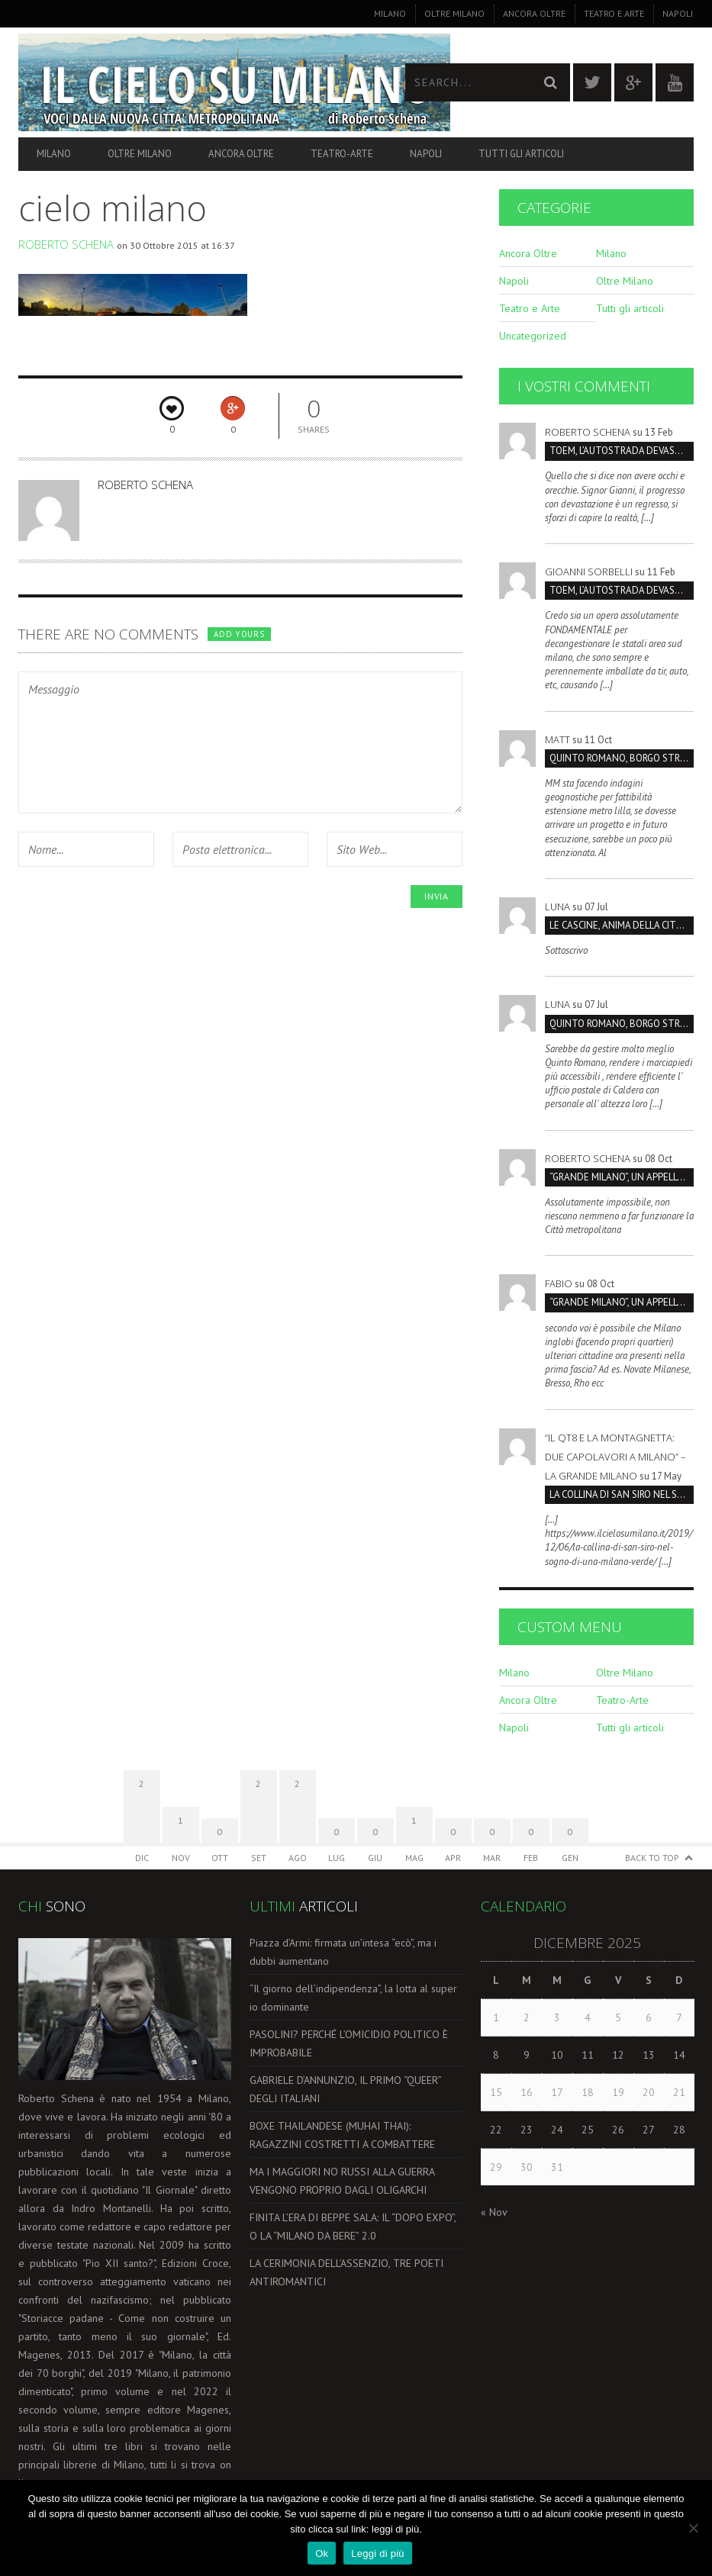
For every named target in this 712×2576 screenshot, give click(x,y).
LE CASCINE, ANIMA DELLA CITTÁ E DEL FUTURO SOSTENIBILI (621, 925)
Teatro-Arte (342, 153)
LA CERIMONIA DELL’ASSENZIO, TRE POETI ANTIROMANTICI (346, 2272)
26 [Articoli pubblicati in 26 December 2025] (618, 2129)
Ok (321, 2553)
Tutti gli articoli (521, 153)
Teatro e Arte (614, 13)
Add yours (239, 634)
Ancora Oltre (534, 13)
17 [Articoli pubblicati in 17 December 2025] (557, 2092)
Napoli (677, 13)
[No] (693, 2528)
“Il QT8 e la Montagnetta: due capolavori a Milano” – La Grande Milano (615, 1457)
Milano (390, 13)
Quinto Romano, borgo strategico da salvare (621, 758)
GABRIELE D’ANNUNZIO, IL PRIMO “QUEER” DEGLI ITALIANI (345, 2089)
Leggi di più (377, 2553)
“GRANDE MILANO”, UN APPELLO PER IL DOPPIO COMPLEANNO (621, 1176)
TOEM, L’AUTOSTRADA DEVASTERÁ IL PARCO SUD (621, 450)
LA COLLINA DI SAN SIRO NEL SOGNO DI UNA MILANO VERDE (621, 1494)
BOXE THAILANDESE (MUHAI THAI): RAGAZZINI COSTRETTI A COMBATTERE (342, 2135)
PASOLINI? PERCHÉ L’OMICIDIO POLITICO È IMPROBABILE (349, 2043)
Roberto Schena (66, 244)
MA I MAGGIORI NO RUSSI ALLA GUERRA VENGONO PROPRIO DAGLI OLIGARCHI (342, 2181)
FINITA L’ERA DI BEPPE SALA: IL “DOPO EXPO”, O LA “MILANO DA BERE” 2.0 (353, 2227)
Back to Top (652, 1857)
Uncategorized (532, 336)
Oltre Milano (454, 13)
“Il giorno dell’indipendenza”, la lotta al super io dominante (353, 1998)
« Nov (494, 2212)
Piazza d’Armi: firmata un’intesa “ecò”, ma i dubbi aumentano (343, 1952)
